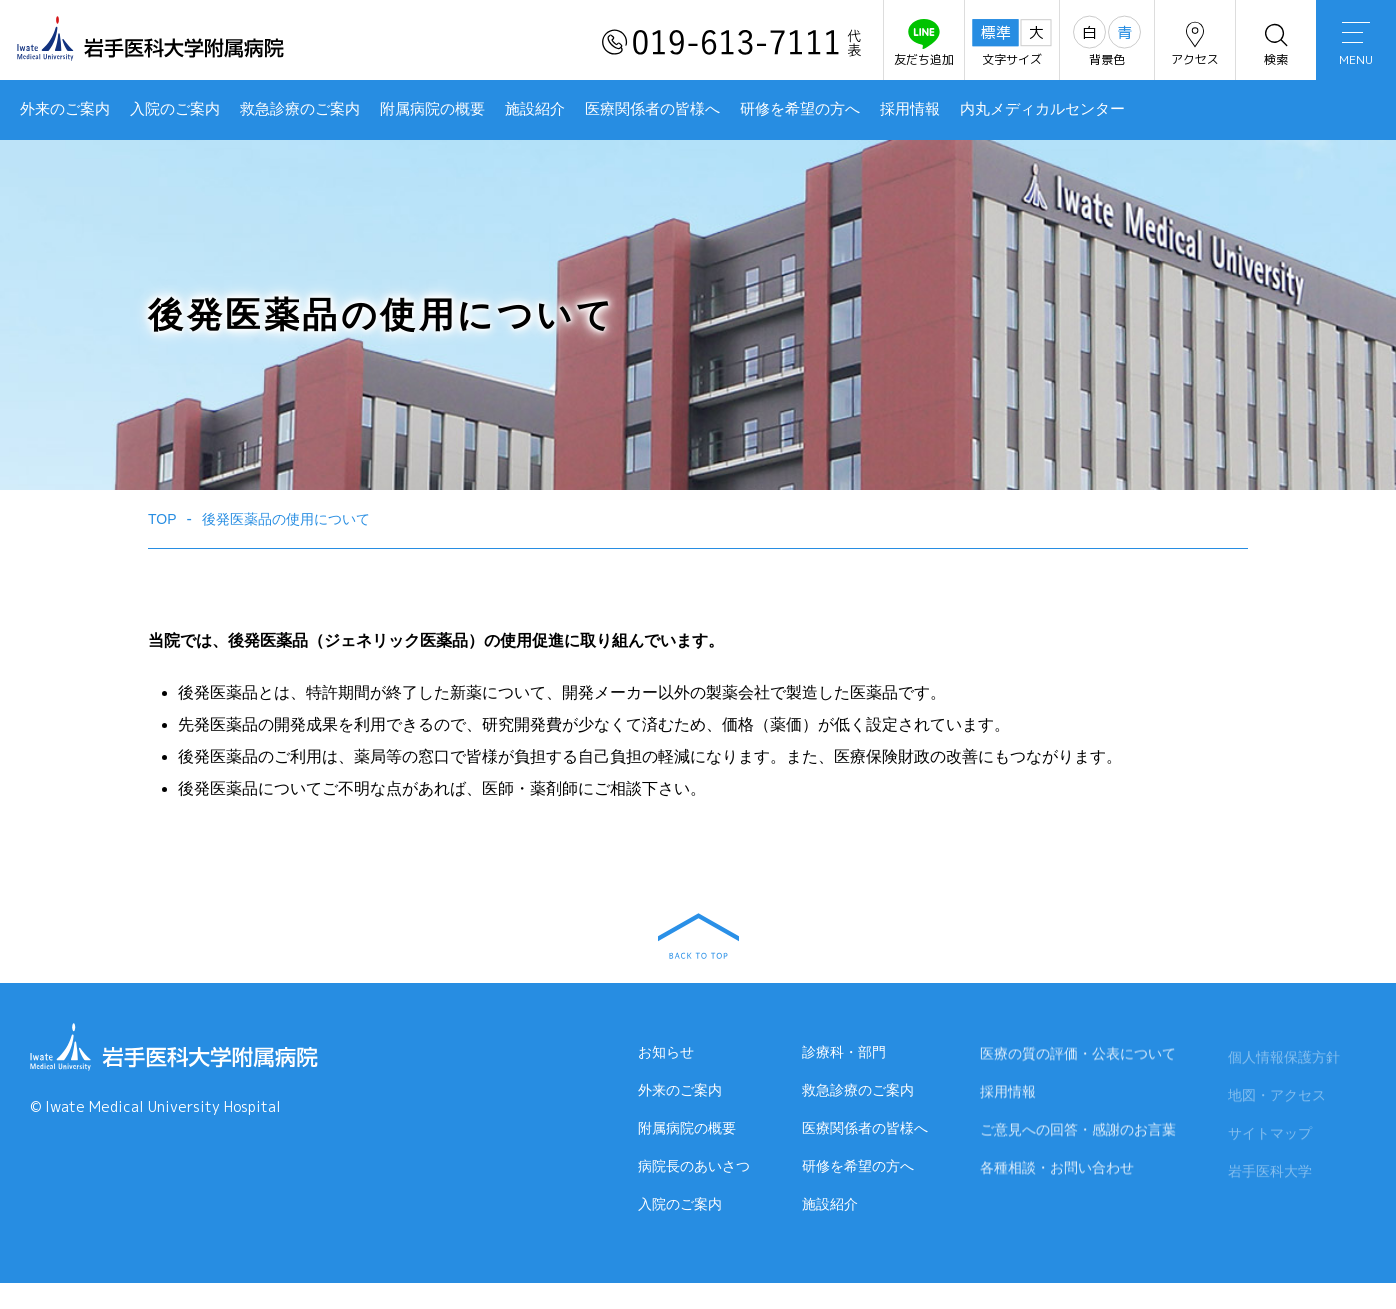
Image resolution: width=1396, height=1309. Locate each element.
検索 (1276, 43)
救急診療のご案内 (300, 109)
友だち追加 (924, 43)
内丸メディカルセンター (1042, 109)
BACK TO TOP (698, 936)
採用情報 (910, 109)
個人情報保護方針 (1284, 1061)
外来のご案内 (65, 109)
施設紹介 (535, 109)
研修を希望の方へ (800, 109)
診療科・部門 (844, 1052)
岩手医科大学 (1270, 1175)
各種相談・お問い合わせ (1057, 1169)
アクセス (1195, 43)
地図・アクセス (1277, 1099)
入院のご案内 (175, 109)
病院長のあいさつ (694, 1166)
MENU (1356, 45)
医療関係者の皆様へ (652, 109)
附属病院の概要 (432, 109)
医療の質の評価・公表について (1078, 1055)
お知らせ (666, 1052)
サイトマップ (1270, 1137)
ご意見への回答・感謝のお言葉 (1078, 1131)
